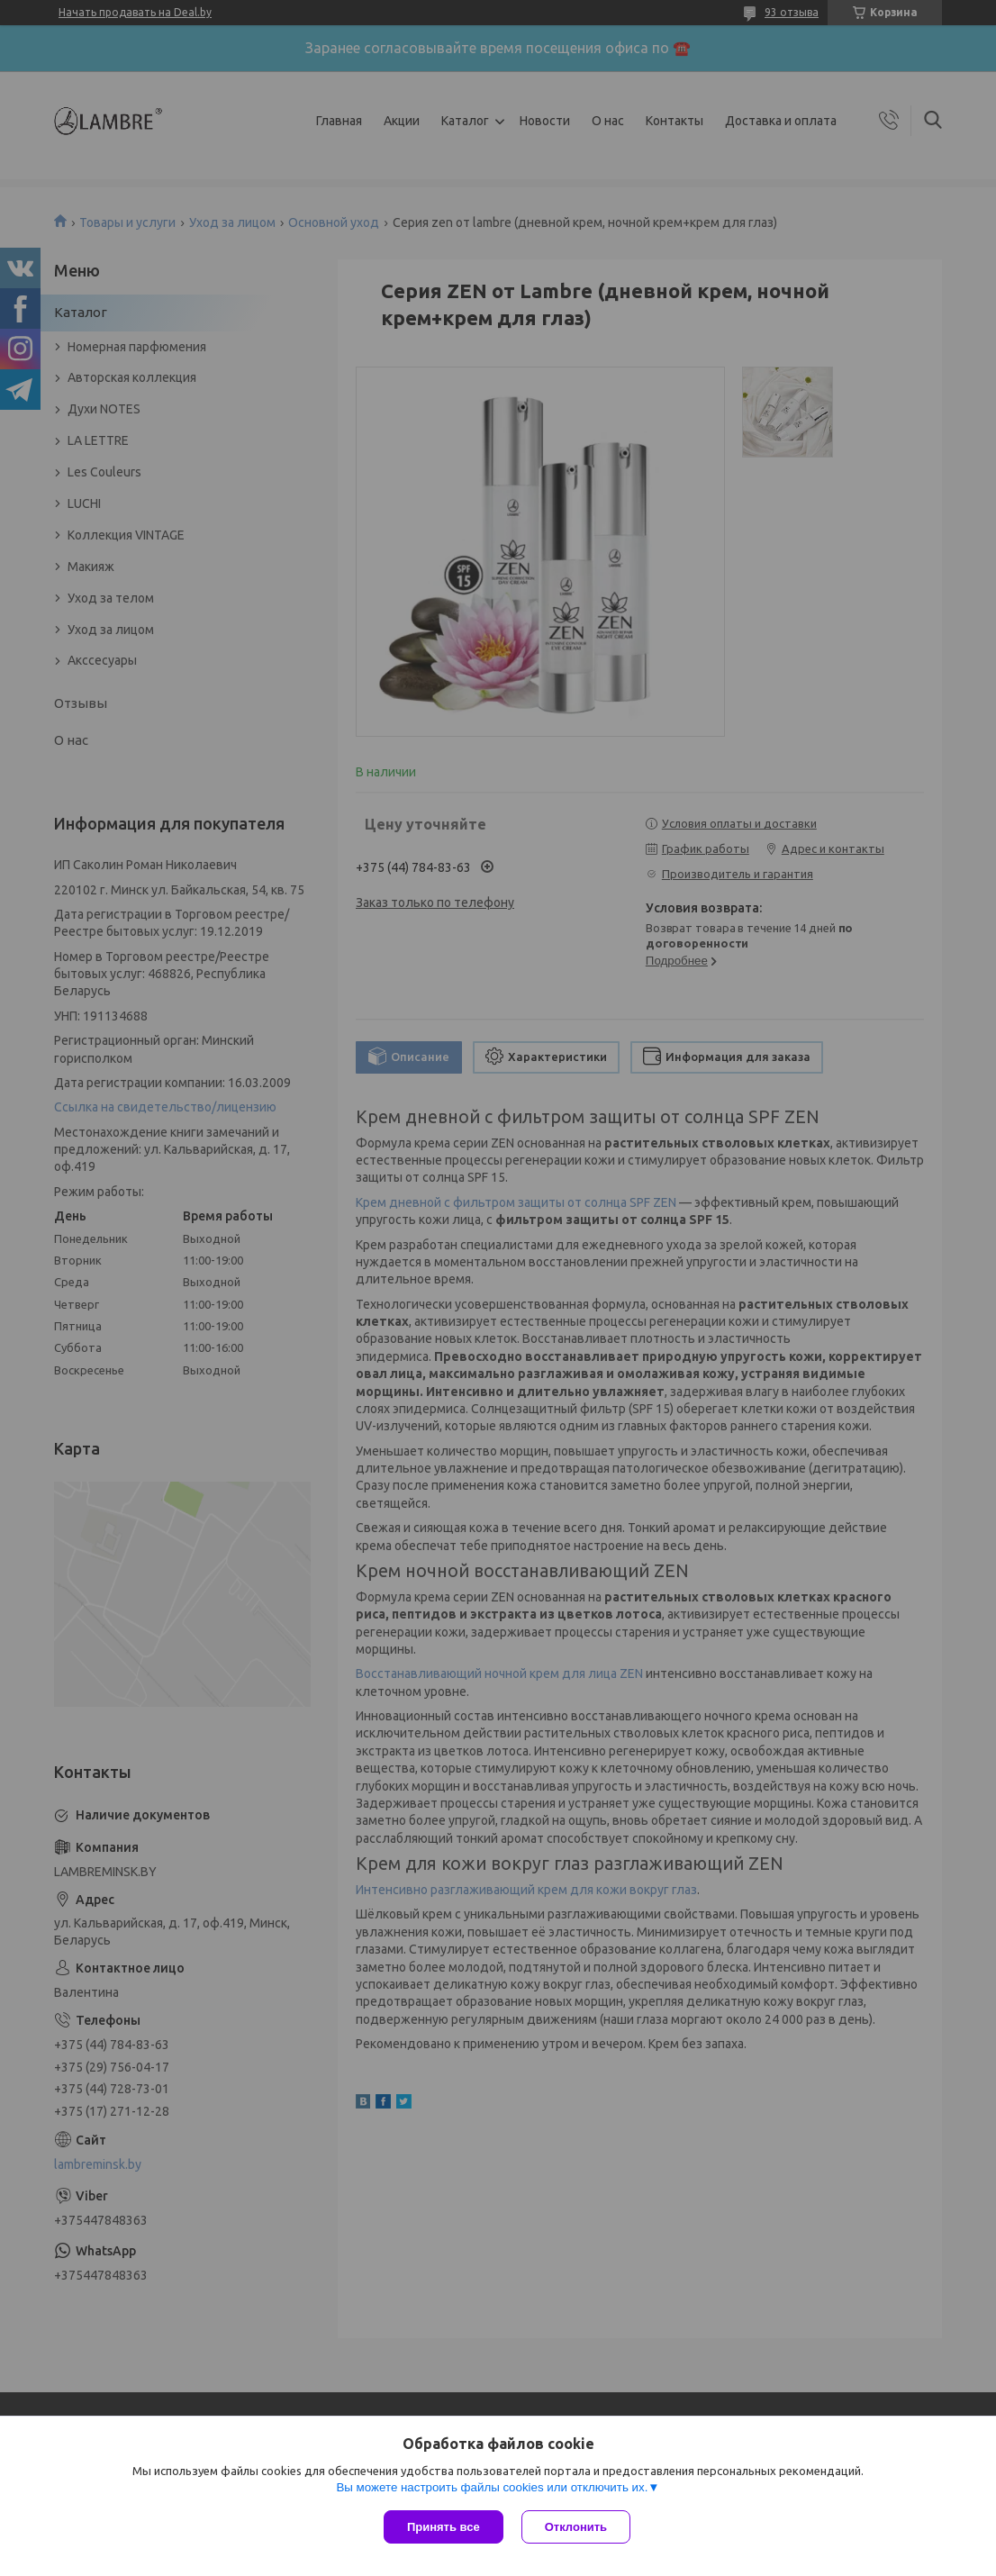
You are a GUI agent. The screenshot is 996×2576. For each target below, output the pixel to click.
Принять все (443, 2527)
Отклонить (576, 2527)
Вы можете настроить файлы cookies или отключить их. (491, 2487)
